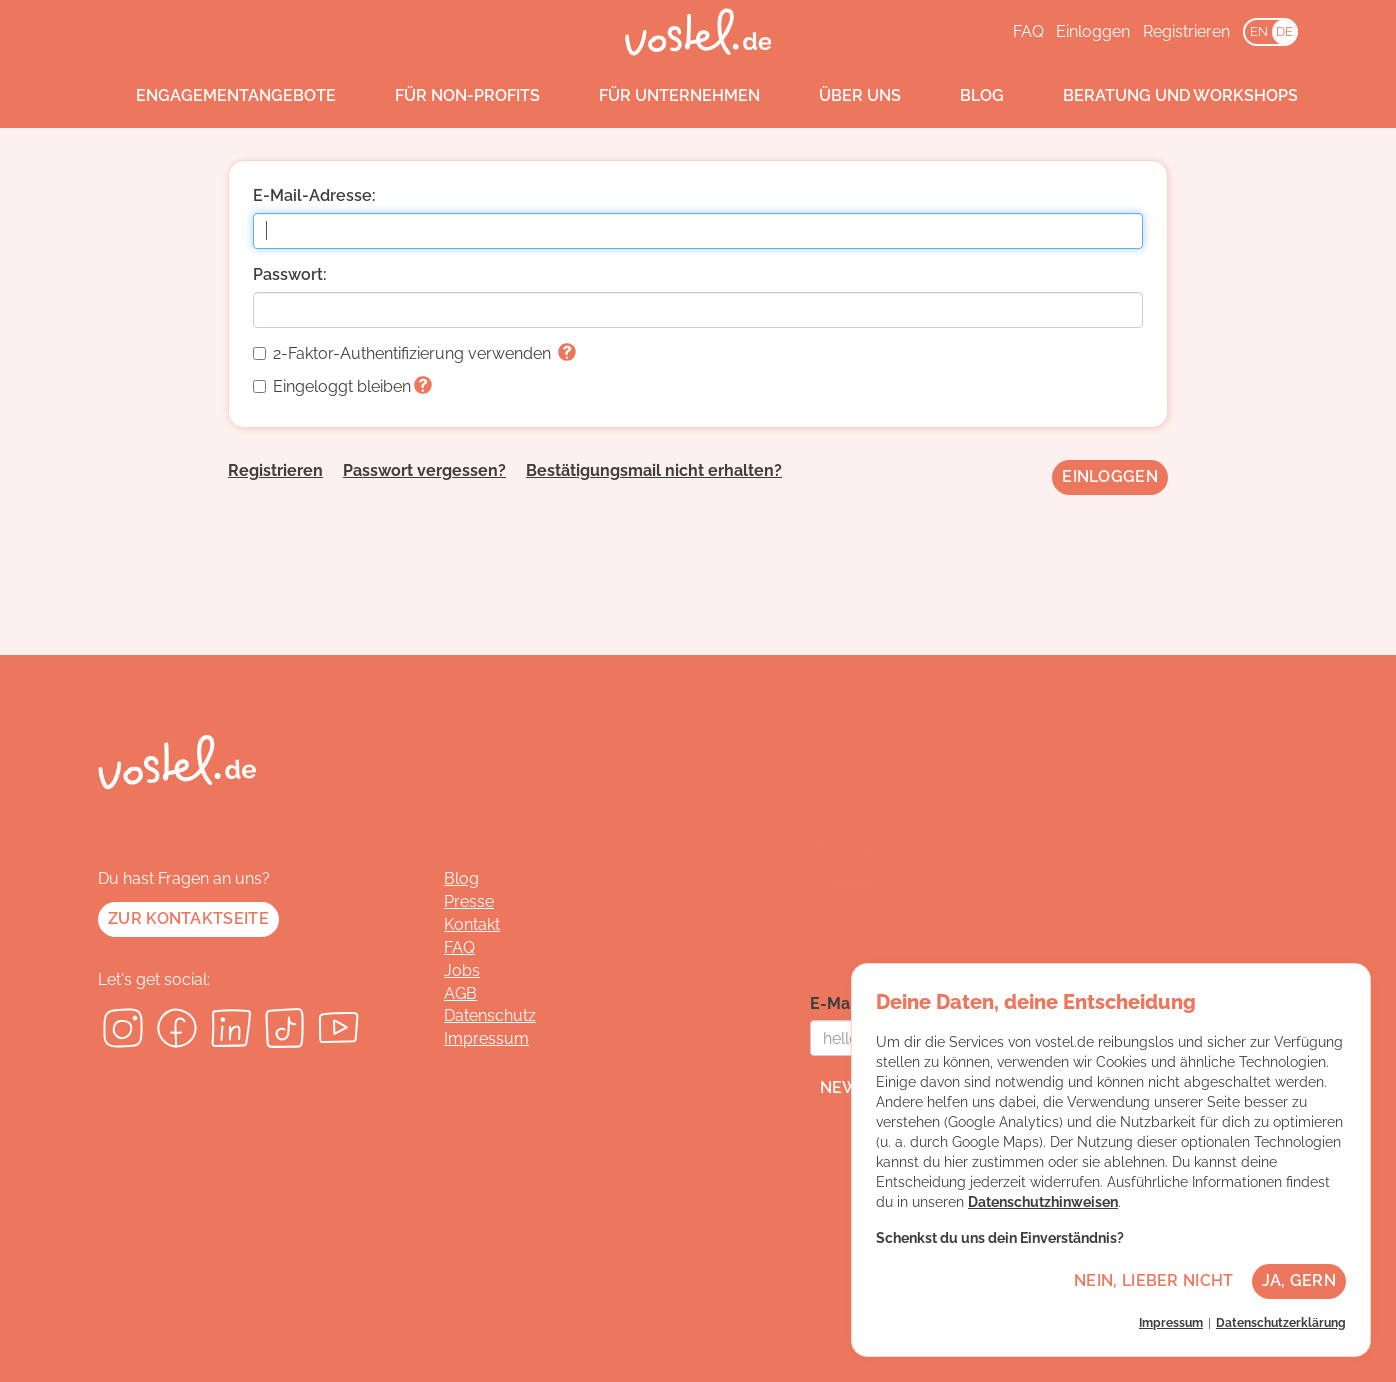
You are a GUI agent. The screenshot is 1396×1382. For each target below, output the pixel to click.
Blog (963, 96)
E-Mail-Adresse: (314, 195)
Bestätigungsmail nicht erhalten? (654, 470)
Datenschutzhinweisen (1043, 1202)
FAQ (1028, 31)
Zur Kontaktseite (188, 918)
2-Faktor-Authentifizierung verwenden (414, 353)
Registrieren (1186, 31)
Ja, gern (1299, 1280)
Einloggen (1093, 31)
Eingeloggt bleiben (342, 386)
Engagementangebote (217, 96)
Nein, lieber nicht (1153, 1280)
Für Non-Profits (448, 96)
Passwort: (290, 274)
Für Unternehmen (660, 96)
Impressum (486, 1038)
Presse (469, 901)
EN (1259, 31)
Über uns (841, 96)
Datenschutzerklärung (1281, 1323)
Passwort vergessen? (424, 470)
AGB (460, 993)
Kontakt (472, 924)
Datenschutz (490, 1015)
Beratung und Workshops (1161, 96)
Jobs (462, 970)
